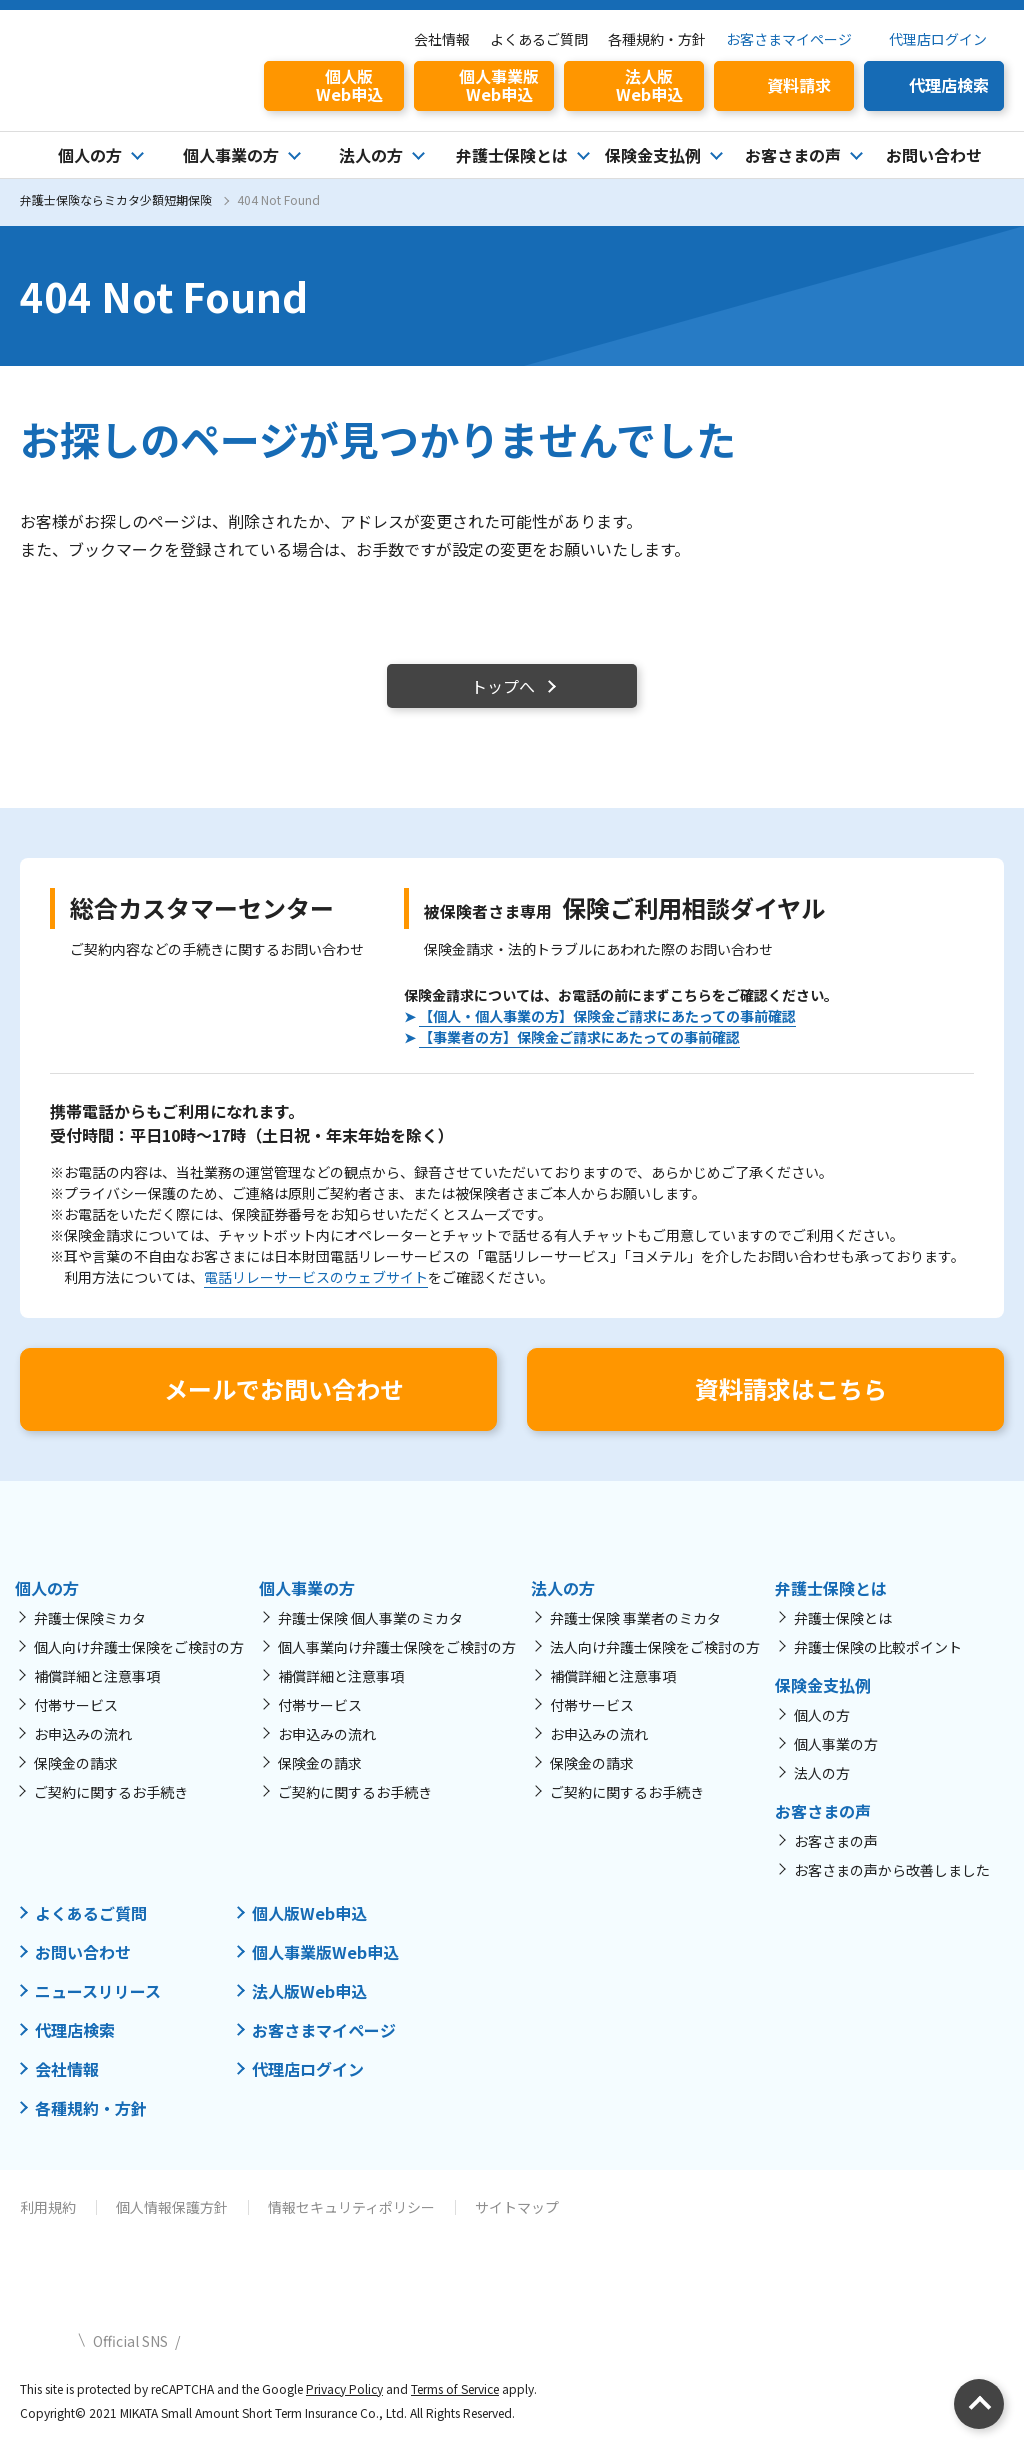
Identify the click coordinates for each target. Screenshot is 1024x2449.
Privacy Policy (344, 2388)
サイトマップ (517, 2207)
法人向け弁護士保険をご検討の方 (655, 1647)
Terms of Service (455, 2388)
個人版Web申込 (309, 1913)
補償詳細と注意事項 (97, 1676)
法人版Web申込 (309, 1991)
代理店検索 (75, 2030)
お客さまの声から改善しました (892, 1870)
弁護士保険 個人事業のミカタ (370, 1618)
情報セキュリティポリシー (351, 2207)
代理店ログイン (938, 39)
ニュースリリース (98, 1991)
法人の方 (822, 1773)
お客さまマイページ (789, 39)
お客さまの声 (836, 1841)
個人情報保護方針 (172, 2207)
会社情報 (442, 39)
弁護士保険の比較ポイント (878, 1647)
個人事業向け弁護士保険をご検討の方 (397, 1647)
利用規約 (48, 2207)
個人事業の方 (836, 1744)
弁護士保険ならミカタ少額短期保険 (116, 199)
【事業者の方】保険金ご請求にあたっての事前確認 (579, 1037)
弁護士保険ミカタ (90, 1618)
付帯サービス (76, 1705)
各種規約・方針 (657, 39)
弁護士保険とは (843, 1618)
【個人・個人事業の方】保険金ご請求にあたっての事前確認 (607, 1016)
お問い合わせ (934, 155)
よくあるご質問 (539, 39)
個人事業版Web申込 (325, 1952)
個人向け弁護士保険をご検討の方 (139, 1647)
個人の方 (822, 1715)
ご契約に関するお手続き (111, 1792)
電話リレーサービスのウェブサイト (316, 1277)
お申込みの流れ (83, 1734)
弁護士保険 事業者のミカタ (635, 1618)
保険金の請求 (76, 1763)
